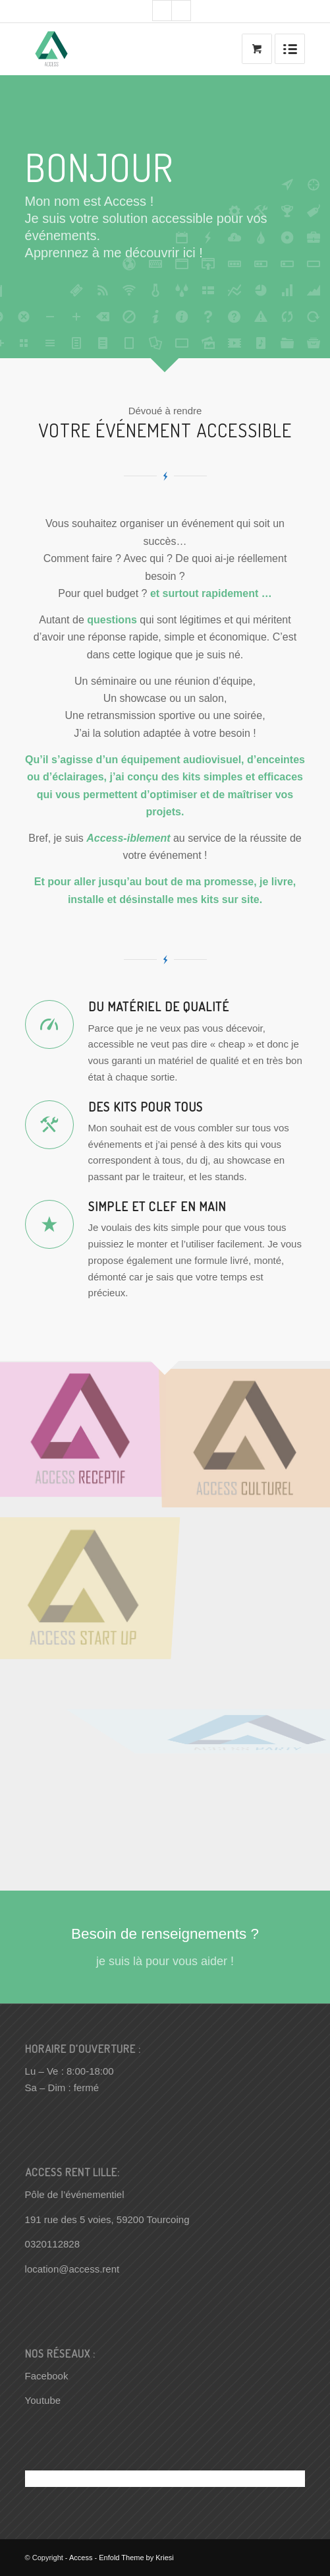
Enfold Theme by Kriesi (136, 2557)
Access (80, 2557)
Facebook (47, 2375)
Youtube (43, 2400)
